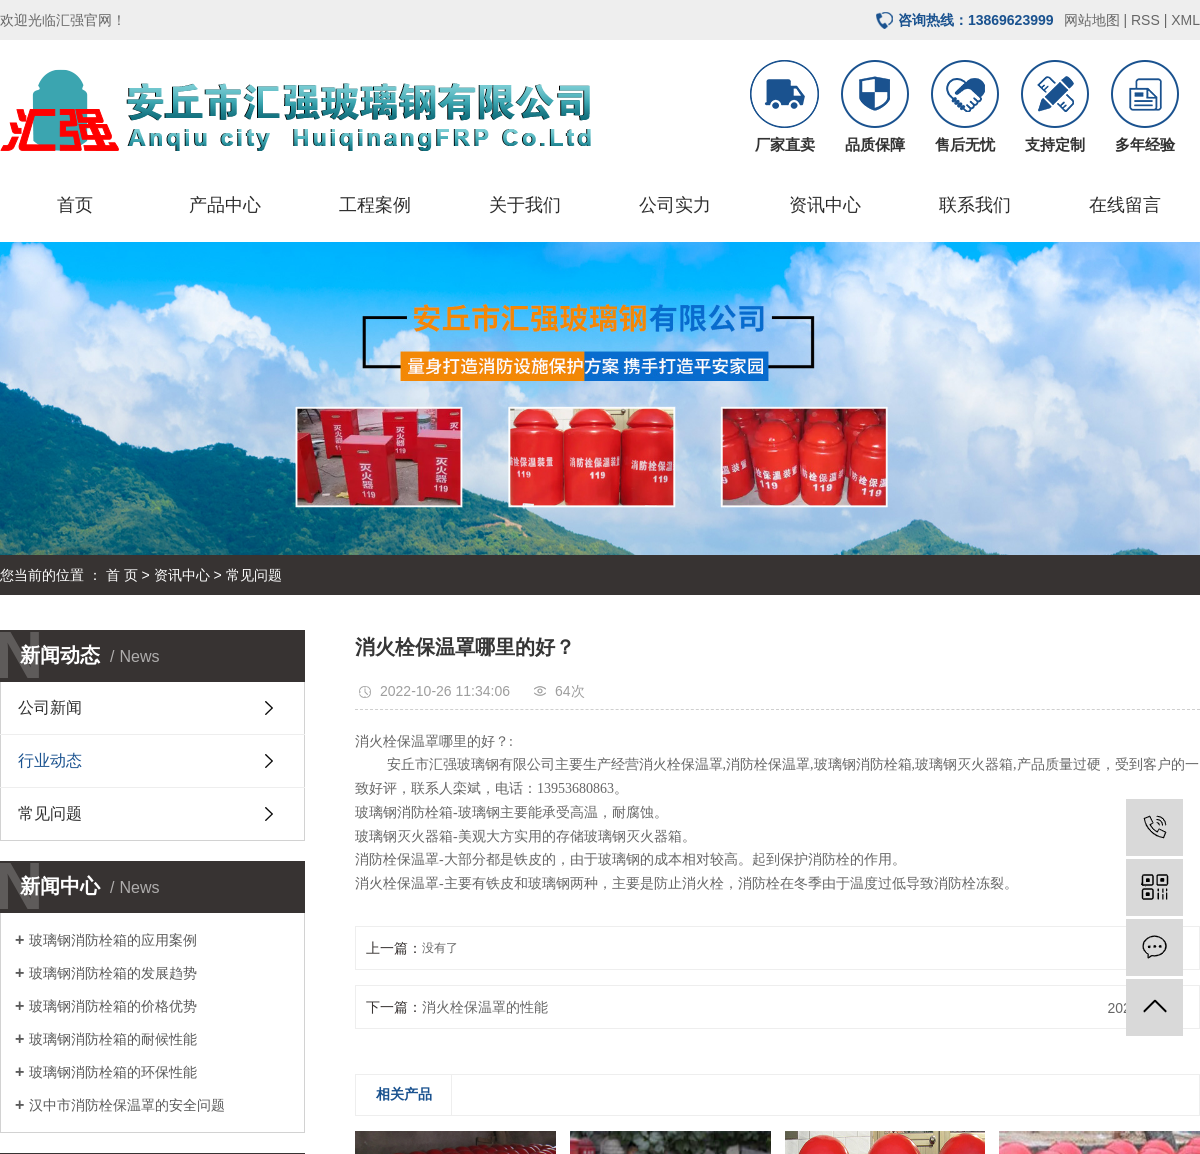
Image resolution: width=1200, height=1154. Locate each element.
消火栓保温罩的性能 (485, 1007)
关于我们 (525, 205)
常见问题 (254, 575)
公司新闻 (50, 707)
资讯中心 (825, 205)
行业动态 (50, 760)
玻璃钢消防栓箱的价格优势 (113, 1006)
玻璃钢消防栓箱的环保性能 (113, 1072)
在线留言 (1125, 205)
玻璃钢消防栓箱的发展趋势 (113, 973)
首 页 (122, 575)
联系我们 (975, 205)
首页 (75, 205)
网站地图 (1092, 20)
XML (1185, 20)
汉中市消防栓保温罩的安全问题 (127, 1105)
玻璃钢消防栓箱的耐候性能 (113, 1039)
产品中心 (225, 205)
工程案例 (375, 205)
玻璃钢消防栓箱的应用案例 (113, 940)
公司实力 (675, 205)
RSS (1145, 20)
